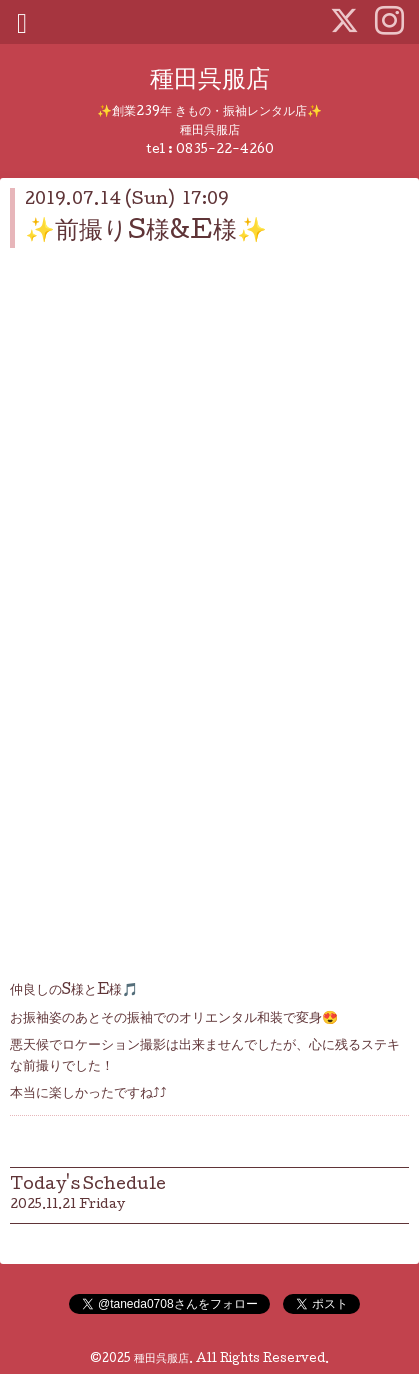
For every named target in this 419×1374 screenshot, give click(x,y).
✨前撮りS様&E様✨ (146, 232)
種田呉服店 (210, 81)
